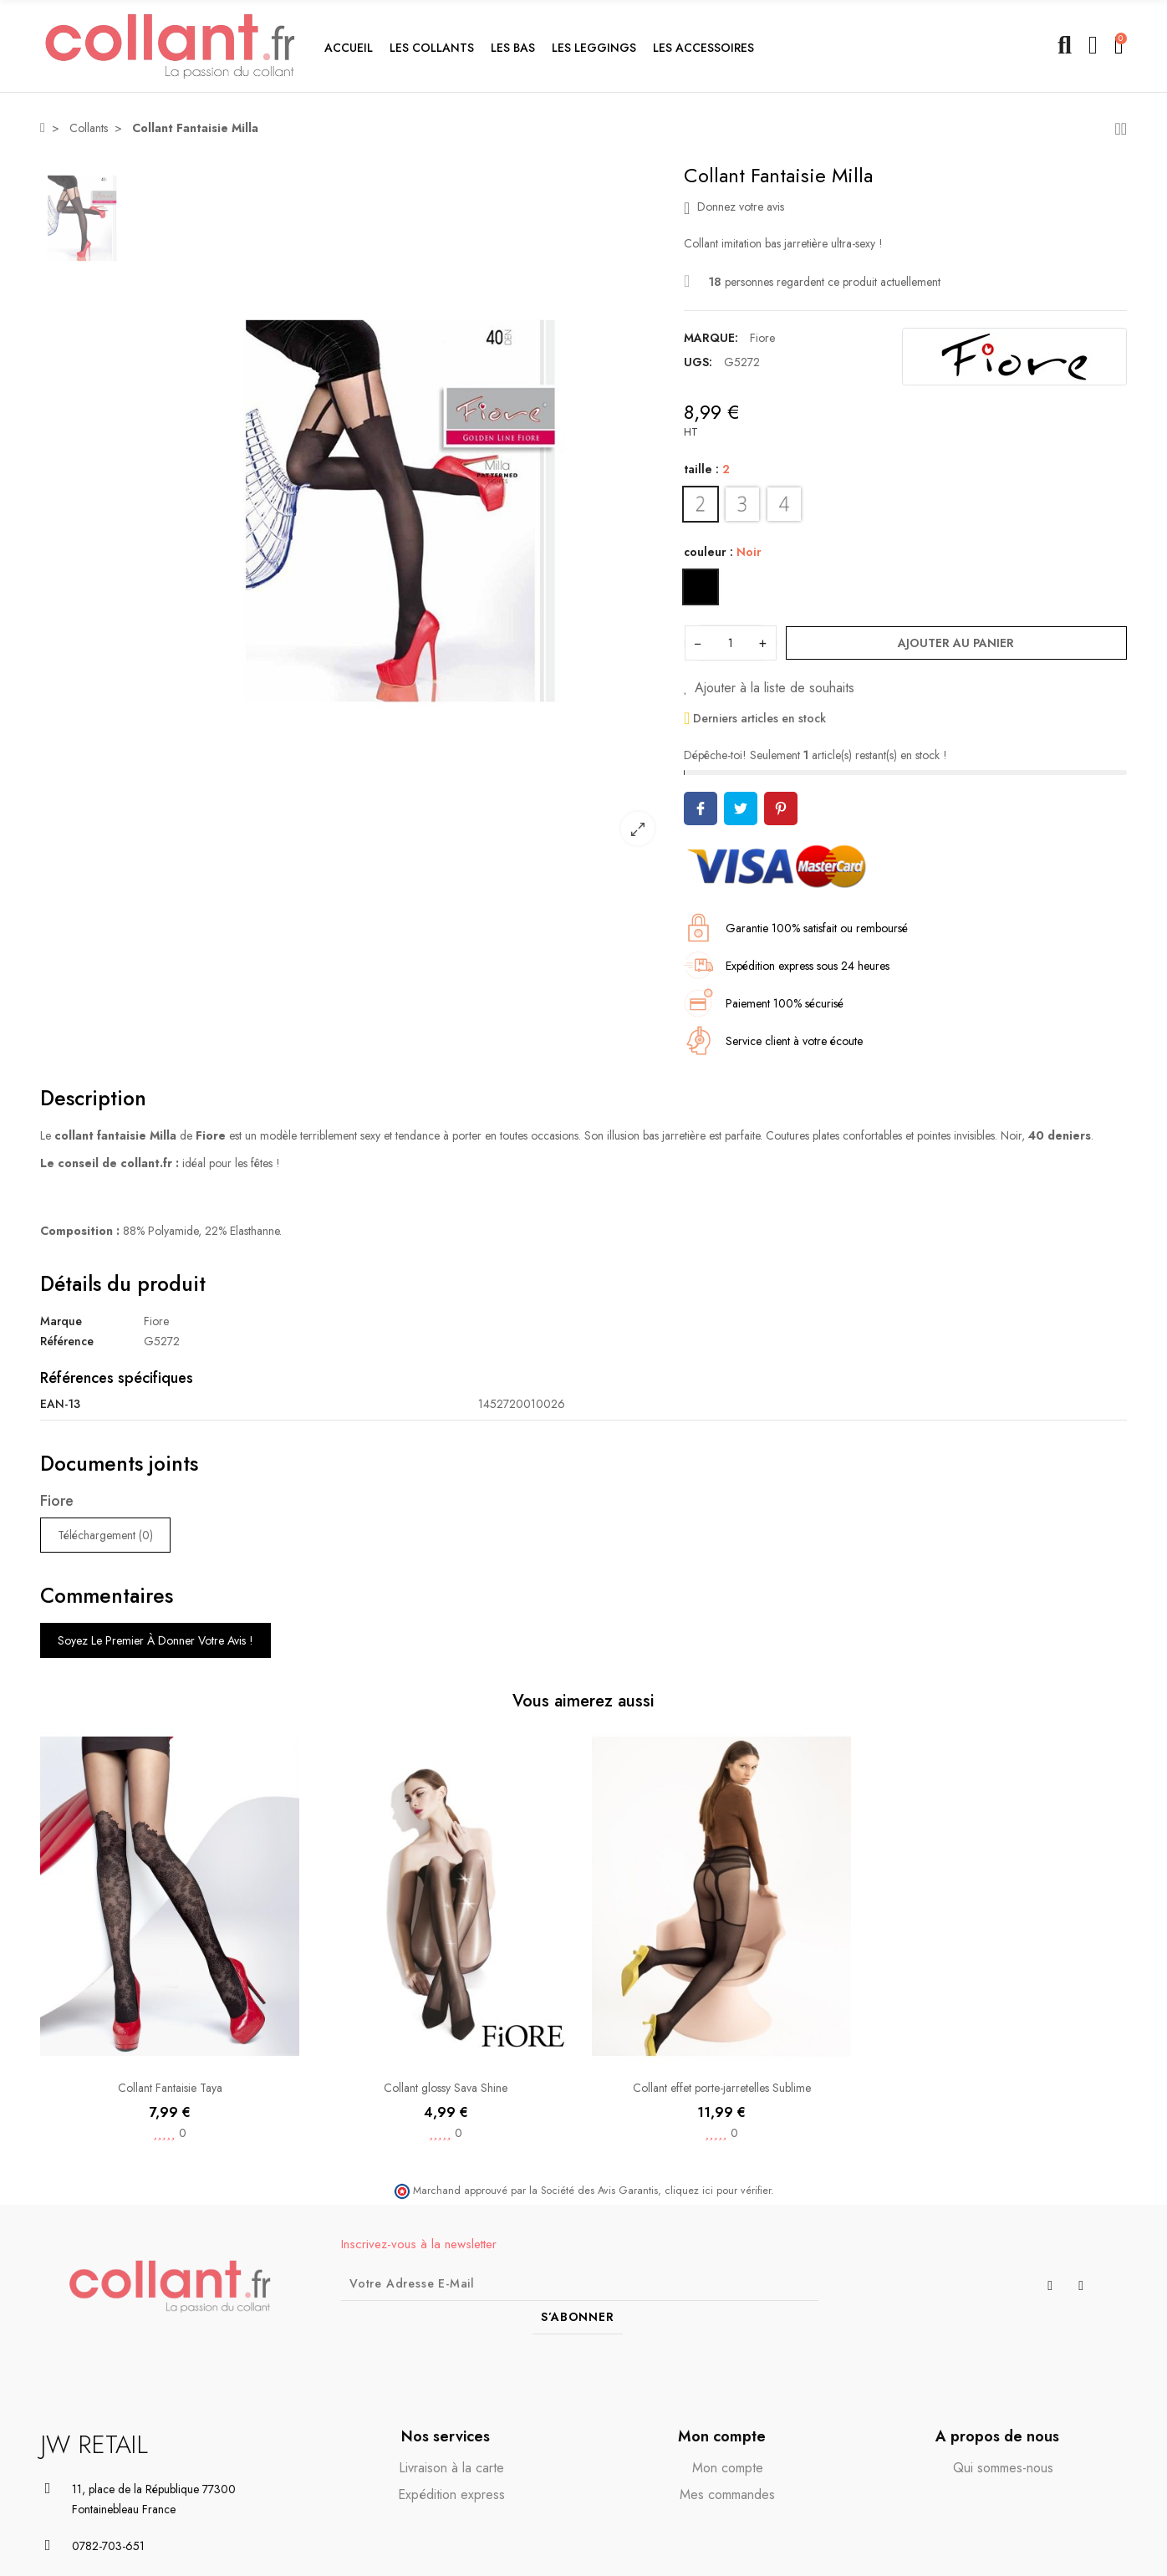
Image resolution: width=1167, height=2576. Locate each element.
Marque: (711, 337)
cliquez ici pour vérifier (718, 2190)
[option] (399, 511)
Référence (67, 1341)
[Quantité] (731, 643)
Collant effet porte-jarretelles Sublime (722, 2087)
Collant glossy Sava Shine (445, 2087)
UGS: (698, 362)
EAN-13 (60, 1403)
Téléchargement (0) (105, 1535)
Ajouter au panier (956, 643)
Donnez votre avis (734, 207)
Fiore (762, 337)
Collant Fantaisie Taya (170, 2087)
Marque (61, 1321)
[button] (431, 46)
